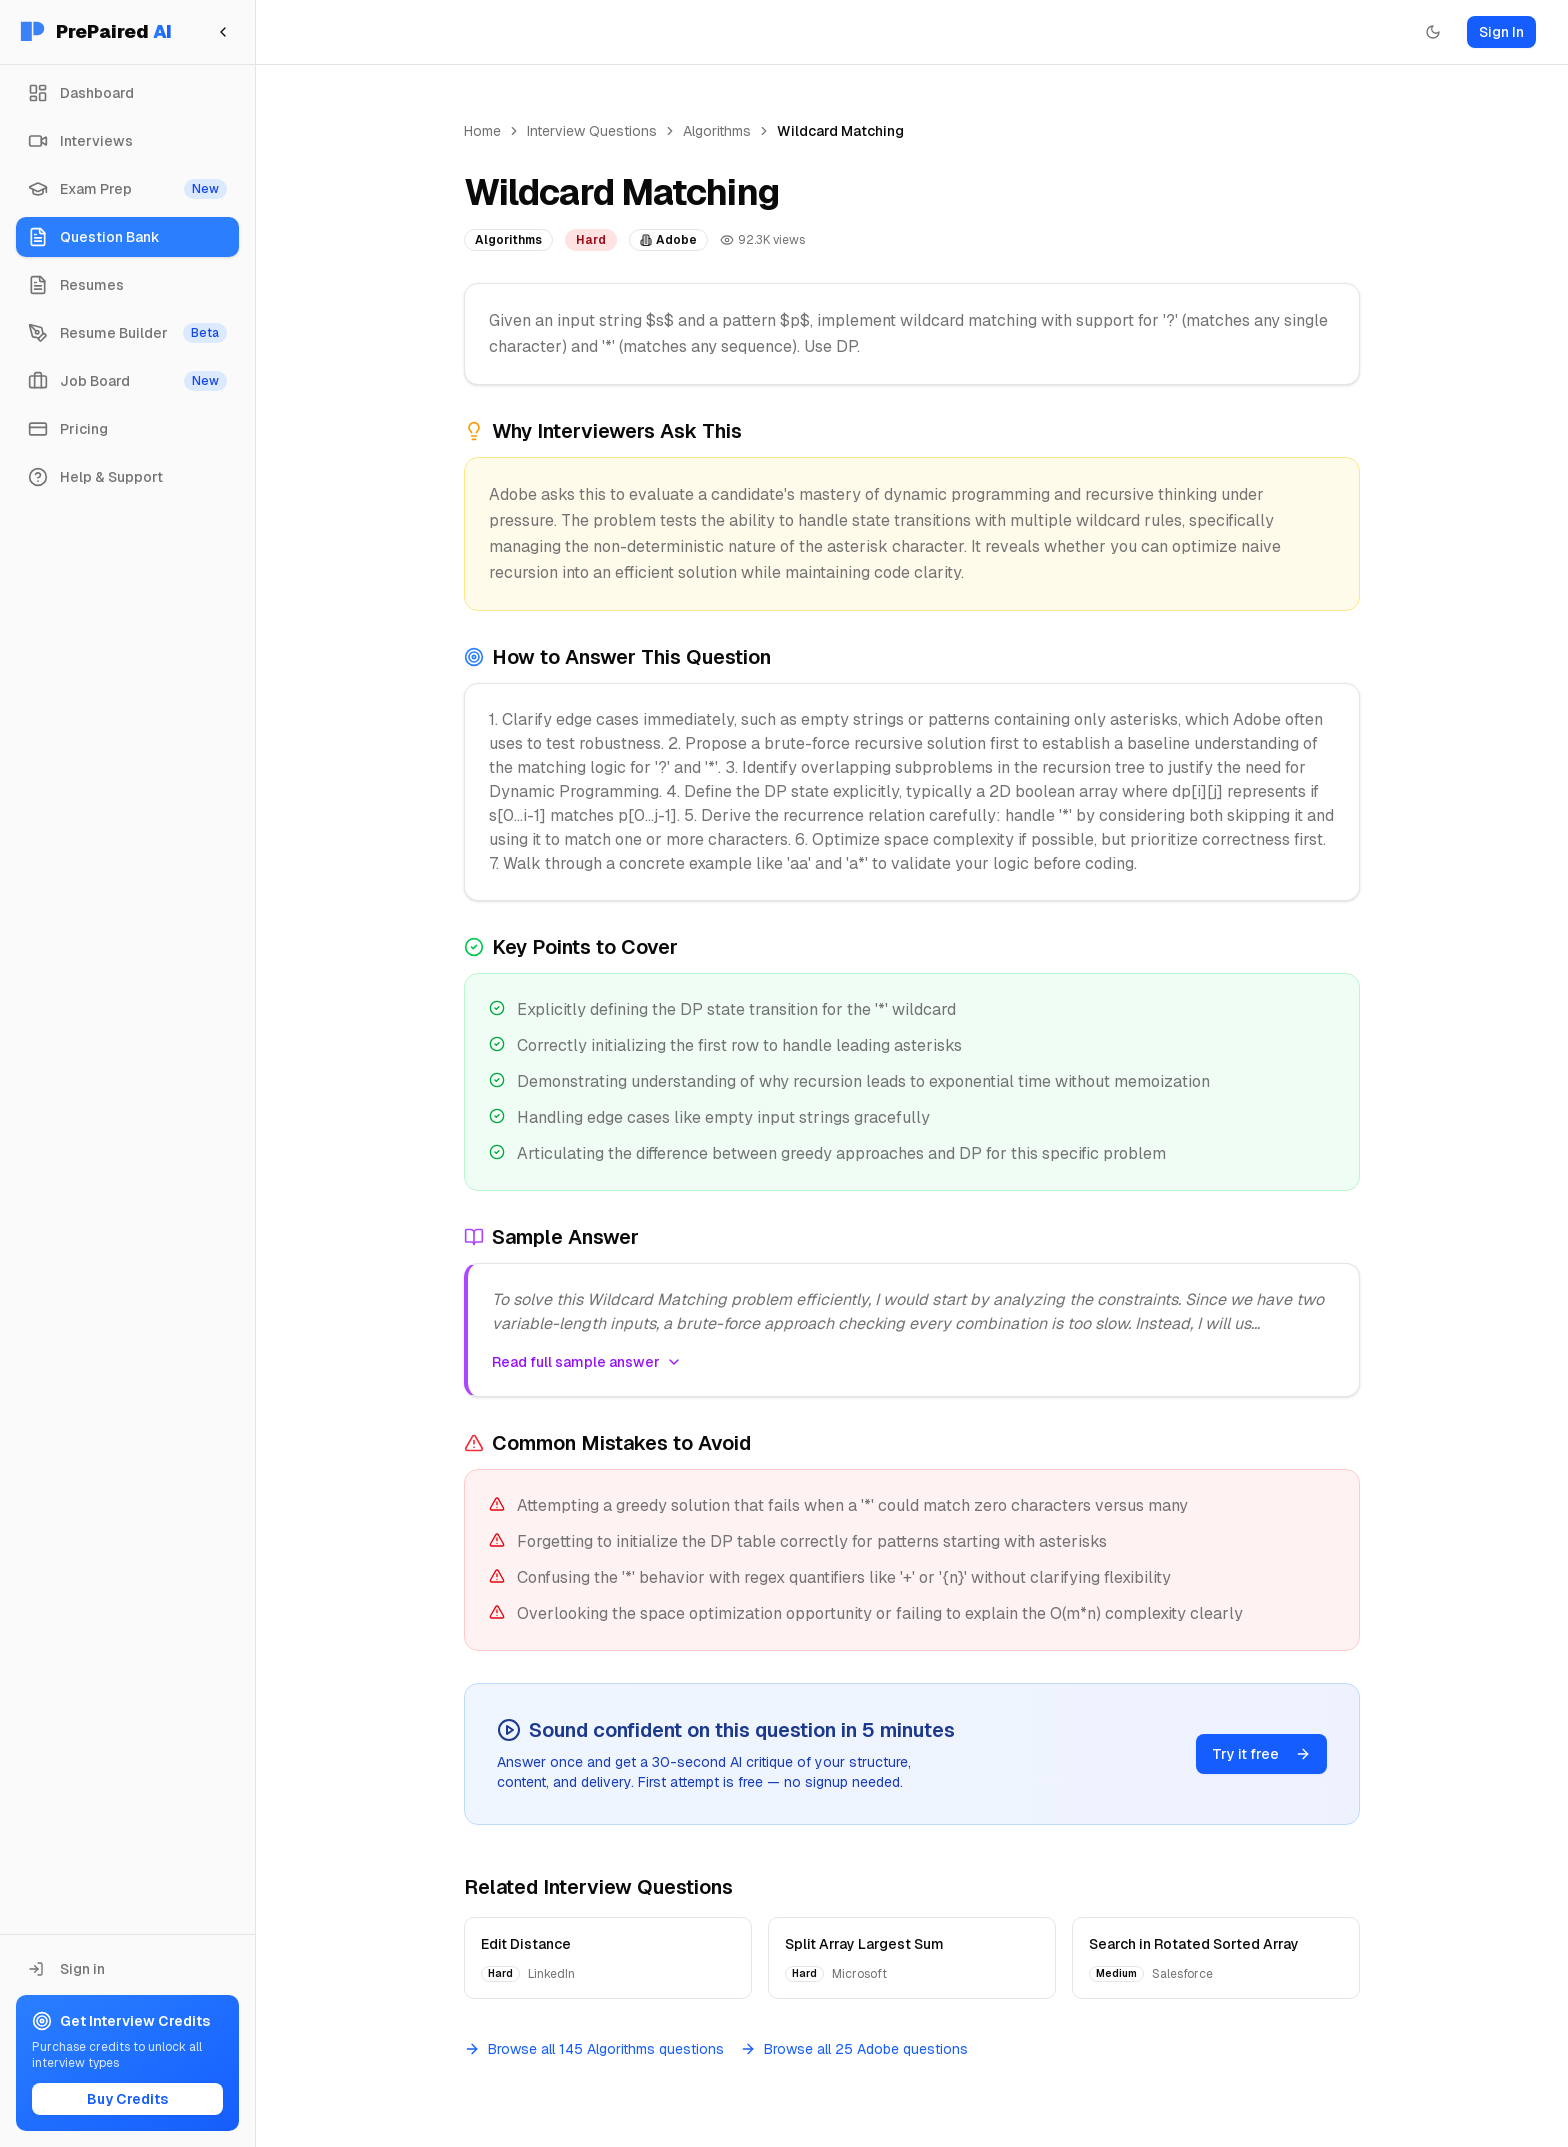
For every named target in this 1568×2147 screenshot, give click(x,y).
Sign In (1501, 32)
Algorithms (717, 131)
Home (482, 131)
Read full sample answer (587, 1362)
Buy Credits (127, 2099)
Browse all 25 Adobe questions (854, 2049)
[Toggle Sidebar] (255, 1073)
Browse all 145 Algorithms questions (594, 2049)
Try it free (1261, 1754)
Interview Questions (592, 131)
